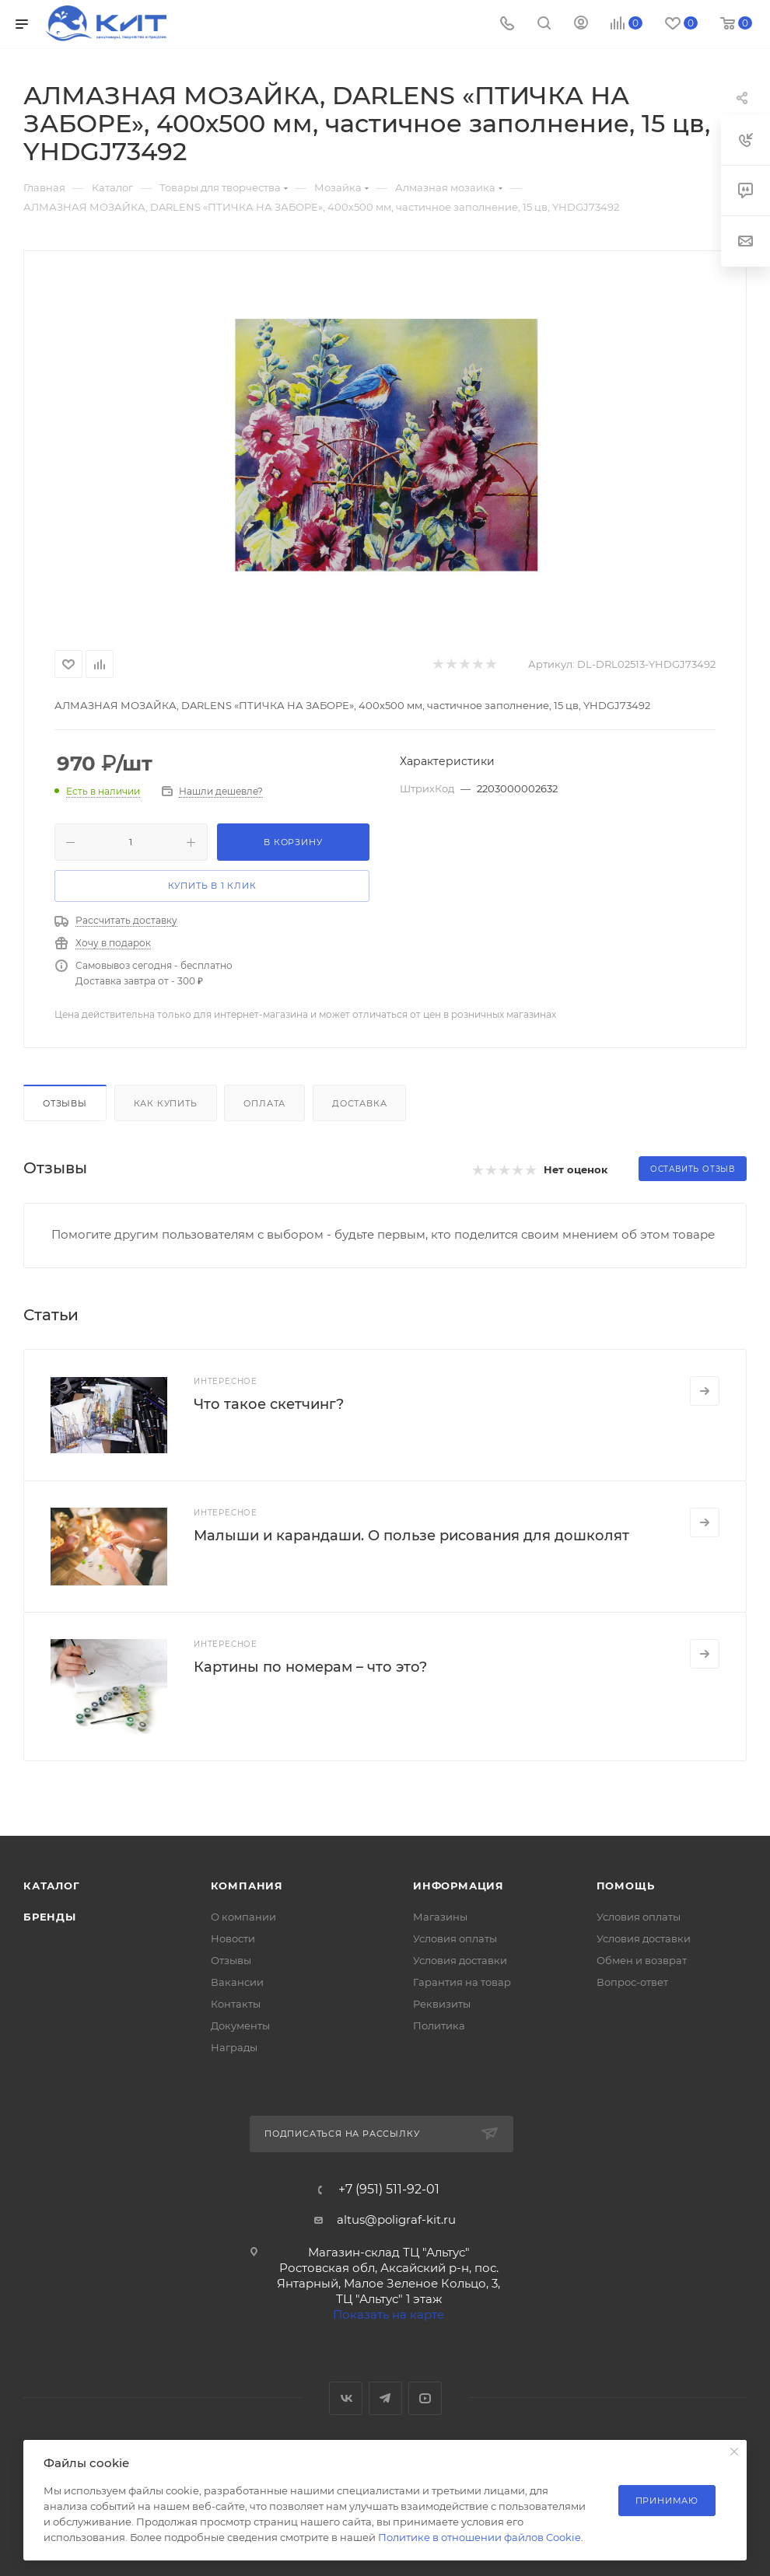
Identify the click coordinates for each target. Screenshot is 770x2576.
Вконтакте (345, 2398)
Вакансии (237, 1982)
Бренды (49, 1916)
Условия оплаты (455, 1938)
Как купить (166, 1103)
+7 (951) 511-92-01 (388, 2189)
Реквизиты (442, 2004)
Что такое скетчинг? (269, 1404)
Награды (234, 2047)
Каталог (51, 1885)
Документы (240, 2025)
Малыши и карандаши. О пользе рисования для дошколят (411, 1535)
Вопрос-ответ (632, 1982)
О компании (243, 1916)
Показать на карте (388, 2314)
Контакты (236, 2004)
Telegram (385, 2398)
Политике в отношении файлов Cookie (479, 2537)
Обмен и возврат (642, 1960)
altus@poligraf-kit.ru (396, 2219)
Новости (233, 1938)
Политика (439, 2025)
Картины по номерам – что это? (310, 1667)
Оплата (264, 1103)
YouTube (425, 2398)
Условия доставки (460, 1960)
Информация (458, 1885)
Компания (247, 1885)
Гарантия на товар (462, 1982)
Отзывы (65, 1103)
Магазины (440, 1916)
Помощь (626, 1885)
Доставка (359, 1103)
